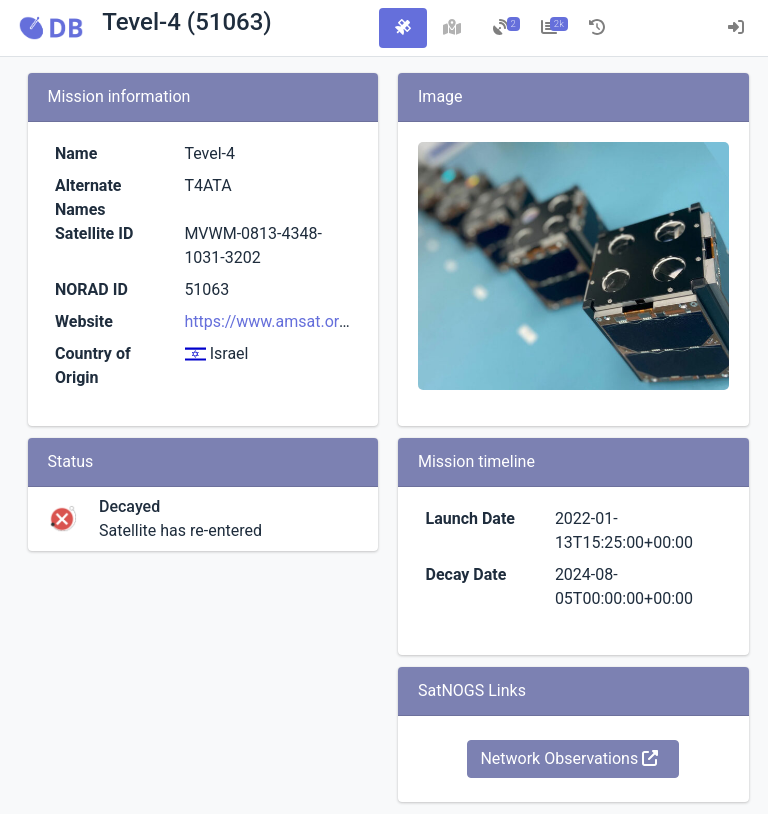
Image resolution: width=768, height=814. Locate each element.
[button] (51, 28)
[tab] (403, 28)
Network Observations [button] (569, 758)
